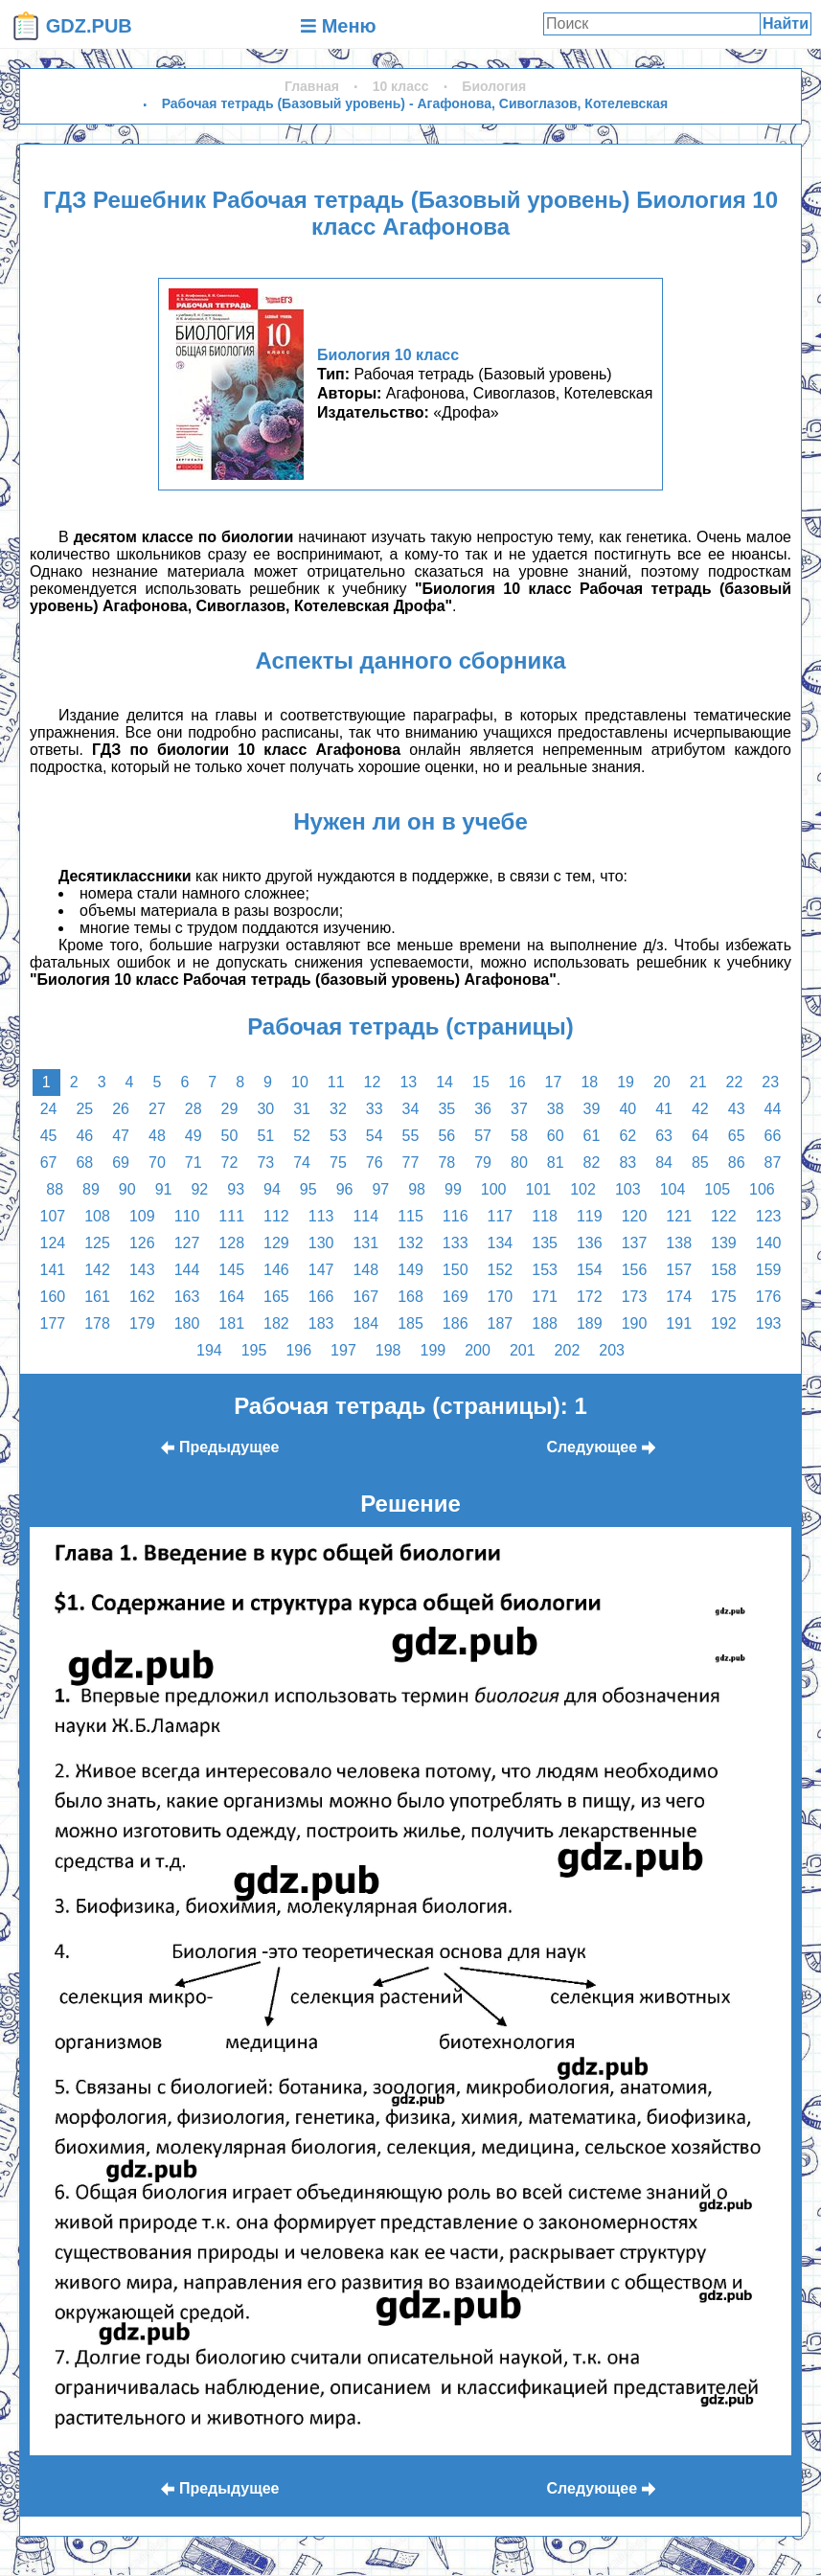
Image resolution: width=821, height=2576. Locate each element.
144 (187, 1270)
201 (523, 1350)
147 (321, 1270)
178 (97, 1323)
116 (455, 1216)
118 (545, 1216)
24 (48, 1109)
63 (664, 1136)
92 (199, 1189)
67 (48, 1162)
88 (54, 1189)
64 (700, 1136)
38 (555, 1109)
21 (698, 1082)
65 (736, 1136)
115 (410, 1216)
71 (193, 1162)
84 (664, 1162)
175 (724, 1296)
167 (365, 1296)
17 (553, 1082)
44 (773, 1109)
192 (724, 1323)
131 (365, 1243)
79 (482, 1162)
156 (635, 1270)
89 (91, 1189)
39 (592, 1109)
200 (477, 1350)
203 (612, 1350)
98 (416, 1189)
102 (583, 1189)
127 (187, 1243)
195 (254, 1350)
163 (187, 1296)
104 (673, 1189)
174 (679, 1296)
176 (769, 1296)
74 (301, 1162)
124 (53, 1243)
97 (380, 1189)
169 (455, 1296)
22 (734, 1082)
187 (500, 1323)
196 (298, 1350)
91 (163, 1189)
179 (142, 1323)
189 (590, 1323)
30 (265, 1109)
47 (120, 1136)
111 (231, 1216)
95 (308, 1189)
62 (627, 1136)
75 (338, 1162)
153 (545, 1270)
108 (97, 1216)
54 (374, 1136)
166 (321, 1296)
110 (187, 1216)
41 (664, 1109)
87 (773, 1162)
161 (97, 1296)
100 (494, 1189)
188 (545, 1323)
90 (127, 1189)
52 (301, 1136)
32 (338, 1109)
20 (662, 1082)
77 (411, 1162)
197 (343, 1350)
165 (276, 1296)
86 (736, 1162)
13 (408, 1082)
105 (717, 1189)
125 (97, 1243)
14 (444, 1082)
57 (482, 1136)
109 (142, 1216)
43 (736, 1109)
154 (590, 1270)
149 (410, 1270)
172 (590, 1296)
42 (700, 1109)
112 (276, 1216)
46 (84, 1136)
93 (235, 1189)
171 (545, 1296)
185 (410, 1323)
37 (519, 1109)
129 (276, 1243)
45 (48, 1136)
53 (338, 1136)
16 (517, 1082)
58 (519, 1136)
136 (590, 1243)
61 (592, 1136)
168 (410, 1296)
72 (230, 1162)
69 (120, 1162)
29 (230, 1109)
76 (374, 1162)
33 (374, 1109)
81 (555, 1162)
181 (231, 1323)
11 (336, 1082)
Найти (786, 23)
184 (365, 1323)
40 (627, 1109)
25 (84, 1109)
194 (209, 1350)
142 (97, 1270)
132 (410, 1243)
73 (265, 1162)
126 (142, 1243)
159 (769, 1270)
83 (627, 1162)
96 (344, 1189)
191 (679, 1323)
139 (724, 1243)
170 (500, 1296)
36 (482, 1109)
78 (446, 1162)
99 (453, 1189)
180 (187, 1323)
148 (365, 1270)
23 (770, 1082)
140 (769, 1243)
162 (142, 1296)
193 (769, 1323)
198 (388, 1350)
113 (321, 1216)
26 (120, 1109)
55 (411, 1136)
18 (589, 1082)
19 (625, 1082)
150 (455, 1270)
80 (519, 1162)
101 (539, 1189)
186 (455, 1323)
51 (265, 1136)
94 (272, 1189)
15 (481, 1082)
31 (301, 1109)
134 (500, 1243)
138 (679, 1243)
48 (157, 1136)
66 (773, 1136)
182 (276, 1323)
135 (545, 1243)
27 (157, 1109)
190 (635, 1323)
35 (446, 1109)
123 (769, 1216)
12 (372, 1082)
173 (635, 1296)
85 (700, 1162)
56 (446, 1136)
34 (411, 1109)
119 (590, 1216)
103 (628, 1189)
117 (500, 1216)
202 (568, 1350)
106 (762, 1189)
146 (276, 1270)
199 (433, 1350)
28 (193, 1109)
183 (321, 1323)
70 (157, 1162)
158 (724, 1270)
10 (299, 1082)
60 (555, 1136)
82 (592, 1162)
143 (142, 1270)
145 (231, 1270)
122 (724, 1216)
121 (679, 1216)
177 (53, 1323)
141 (53, 1270)
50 (230, 1136)
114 (365, 1216)
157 (679, 1270)
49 (193, 1136)
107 (53, 1216)
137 (635, 1243)
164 (231, 1296)
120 (635, 1216)
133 (455, 1243)
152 (500, 1270)
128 (231, 1243)
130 (321, 1243)
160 (53, 1296)
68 (84, 1162)
